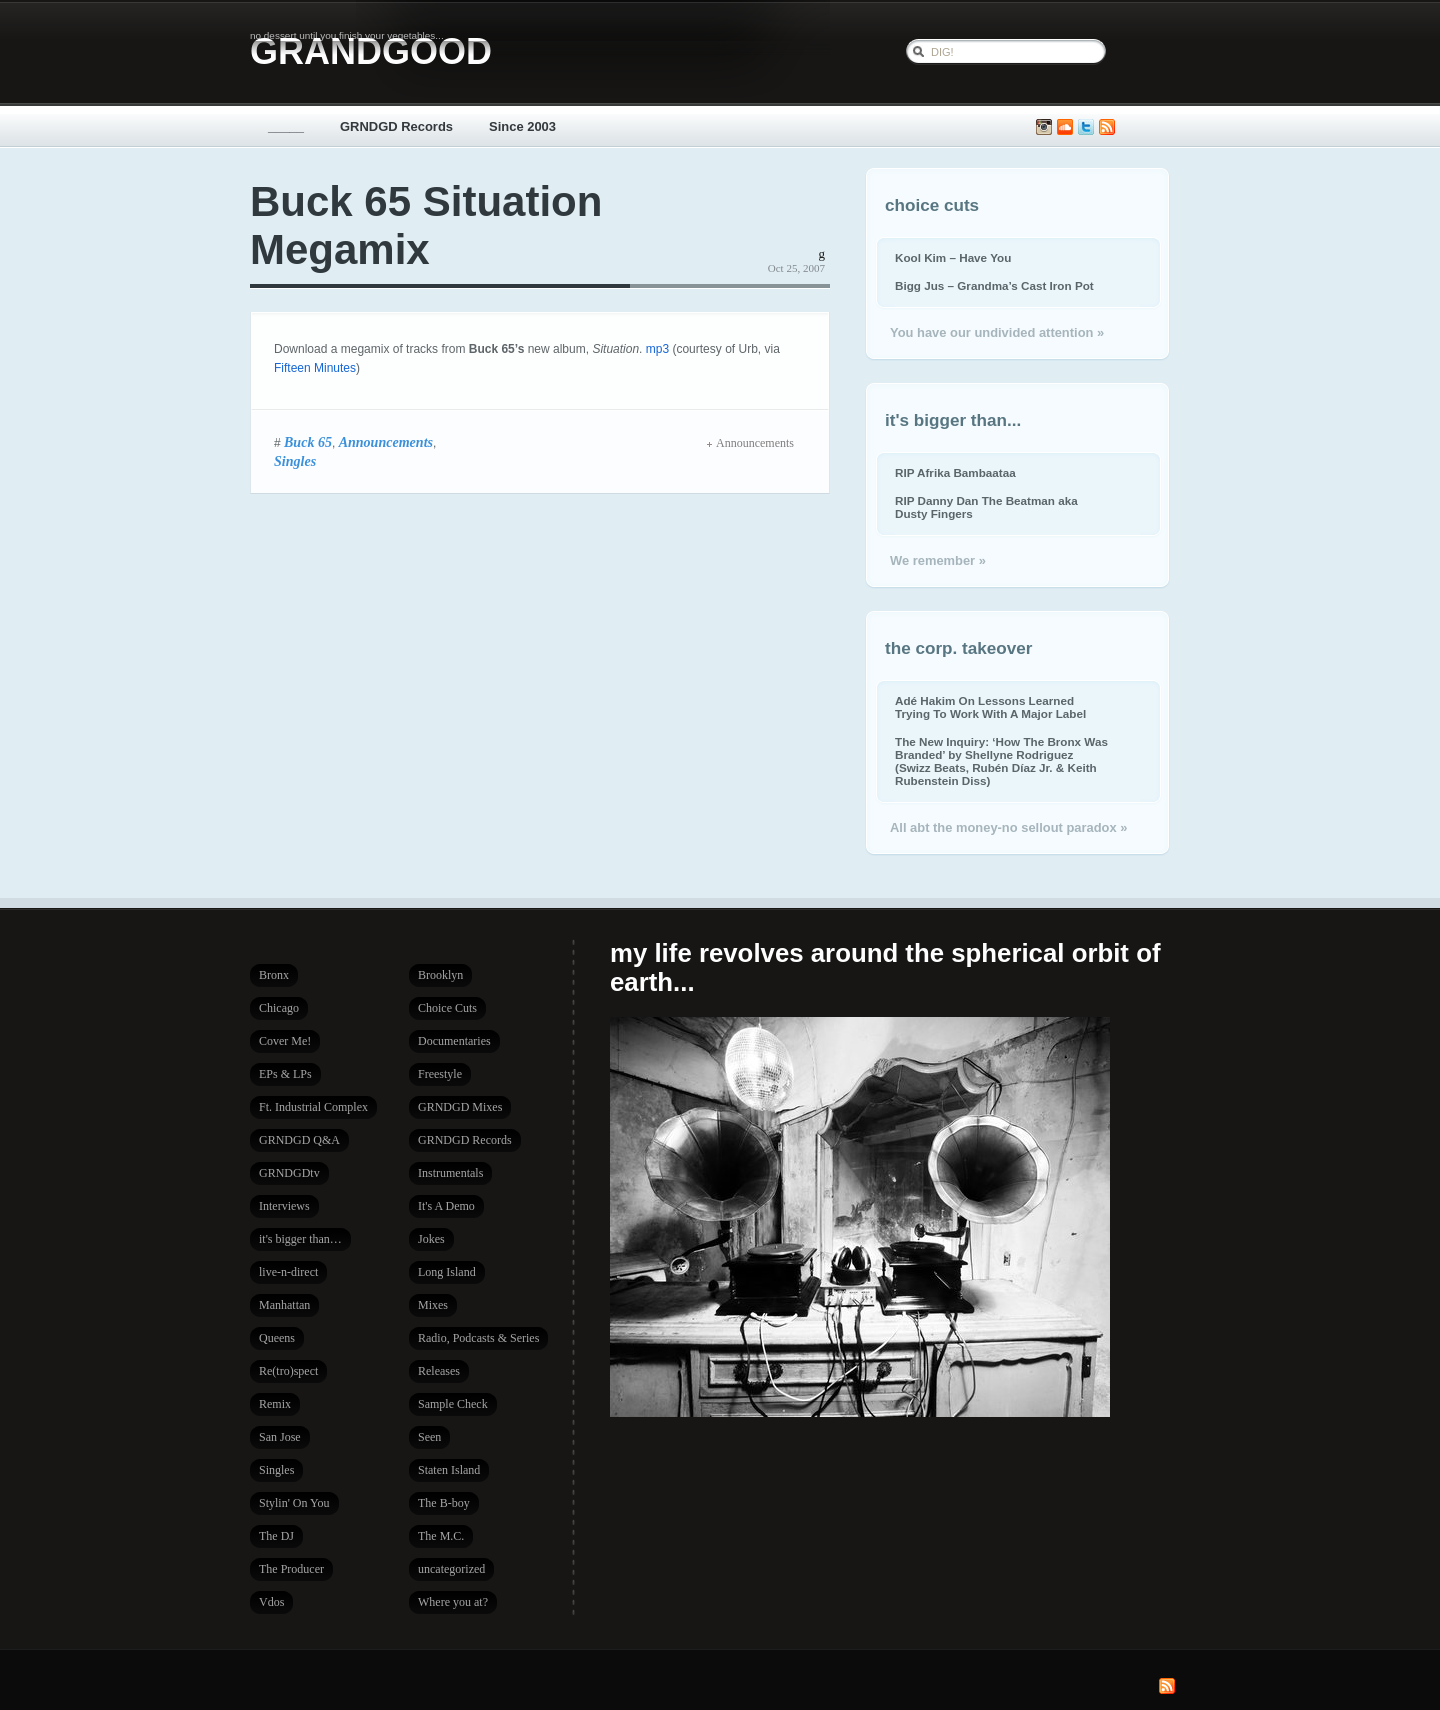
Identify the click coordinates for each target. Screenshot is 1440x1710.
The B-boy (444, 1503)
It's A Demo (446, 1206)
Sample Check (453, 1404)
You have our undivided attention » (997, 332)
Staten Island (449, 1470)
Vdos (271, 1602)
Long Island (447, 1272)
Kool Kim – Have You (953, 257)
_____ (286, 126)
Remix (275, 1404)
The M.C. (441, 1536)
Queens (277, 1338)
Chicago (279, 1008)
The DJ (276, 1536)
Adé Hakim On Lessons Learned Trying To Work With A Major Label (990, 707)
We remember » (938, 560)
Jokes (431, 1239)
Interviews (284, 1206)
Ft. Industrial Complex (313, 1107)
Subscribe (1107, 127)
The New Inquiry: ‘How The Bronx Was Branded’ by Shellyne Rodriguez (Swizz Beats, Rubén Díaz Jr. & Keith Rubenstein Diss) (1001, 761)
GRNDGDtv (289, 1173)
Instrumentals (450, 1173)
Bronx (274, 975)
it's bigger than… (300, 1239)
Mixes (433, 1305)
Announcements (386, 442)
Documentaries (454, 1041)
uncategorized (451, 1569)
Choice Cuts (447, 1008)
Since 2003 (522, 126)
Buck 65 (308, 442)
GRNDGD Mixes (460, 1107)
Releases (439, 1371)
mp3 (657, 349)
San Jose (280, 1437)
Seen (429, 1437)
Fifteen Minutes (315, 368)
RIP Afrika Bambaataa (955, 472)
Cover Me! (285, 1041)
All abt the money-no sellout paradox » (1008, 827)
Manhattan (284, 1305)
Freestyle (440, 1074)
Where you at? (453, 1602)
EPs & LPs (285, 1074)
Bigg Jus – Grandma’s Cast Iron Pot (994, 285)
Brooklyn (440, 975)
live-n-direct (288, 1272)
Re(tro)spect (288, 1371)
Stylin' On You (294, 1503)
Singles (295, 461)
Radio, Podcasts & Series (478, 1338)
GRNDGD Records (396, 126)
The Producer (291, 1569)
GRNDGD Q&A (299, 1140)
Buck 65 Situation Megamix (426, 225)
